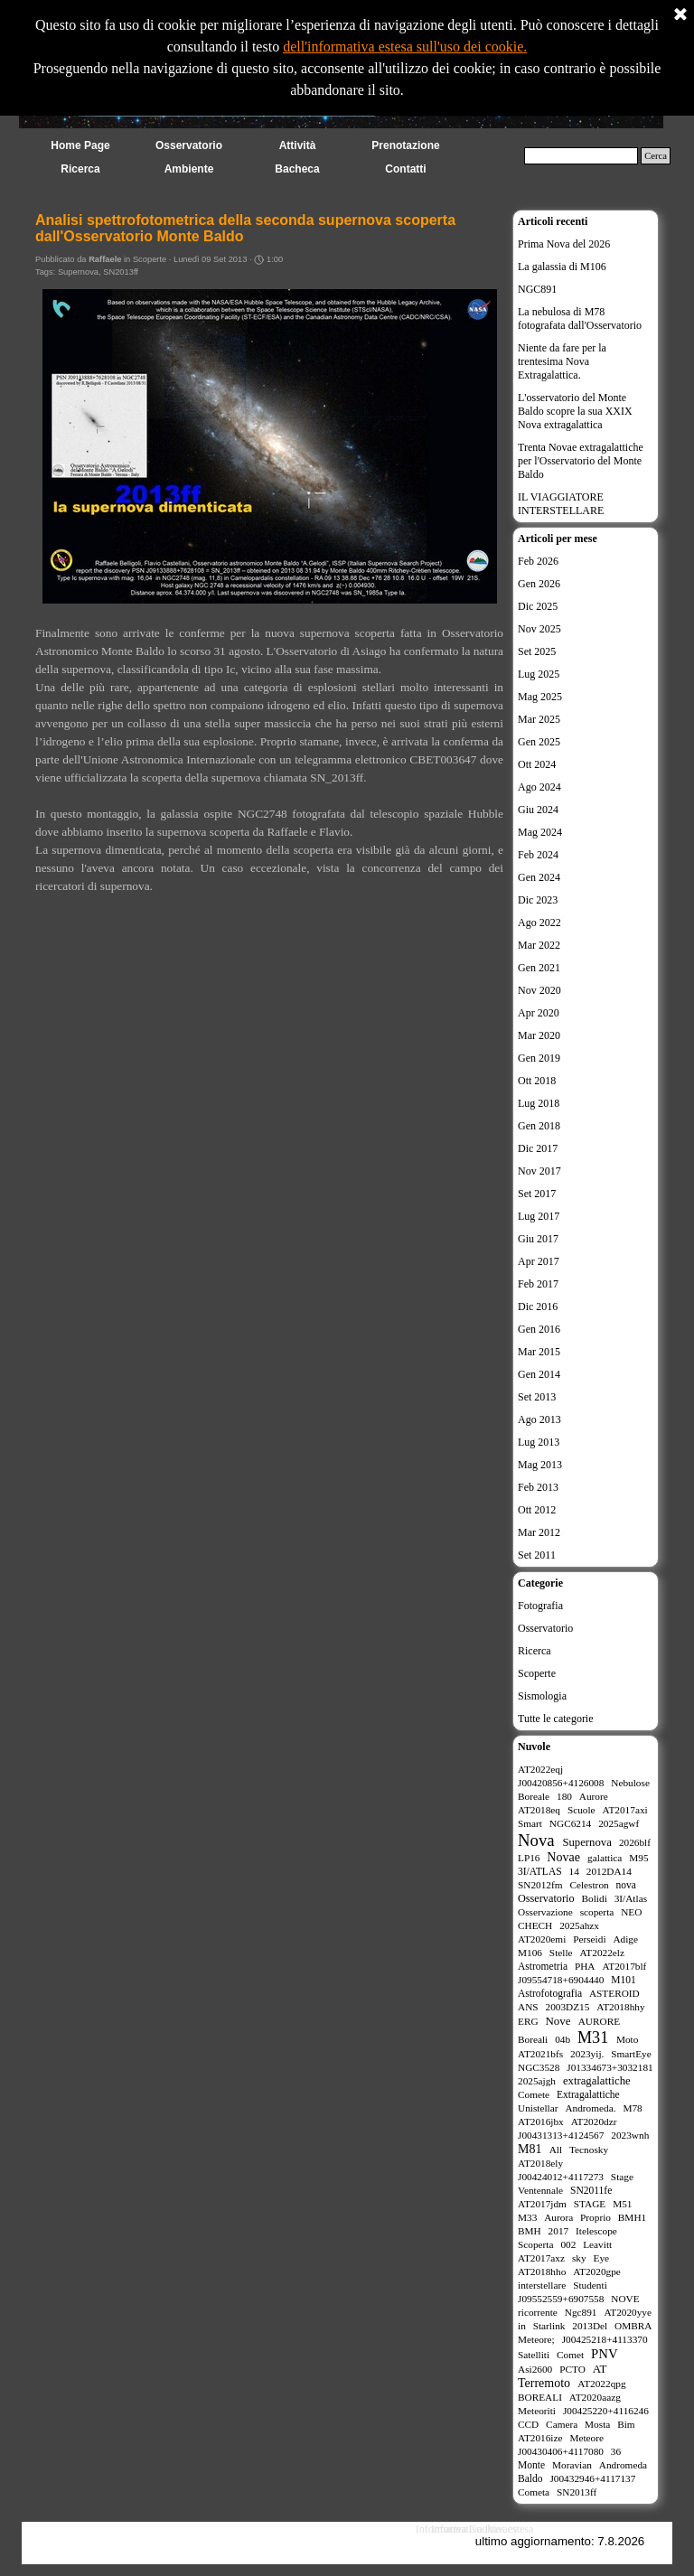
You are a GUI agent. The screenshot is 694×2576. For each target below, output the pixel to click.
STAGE (589, 2203)
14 (574, 1871)
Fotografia (540, 1605)
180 (564, 1796)
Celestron (588, 1884)
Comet (570, 2354)
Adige (625, 1939)
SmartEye (631, 2053)
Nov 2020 (539, 990)
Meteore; (536, 2339)
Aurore (593, 1796)
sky (579, 2258)
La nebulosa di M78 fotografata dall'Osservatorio (580, 318)
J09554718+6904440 (561, 1979)
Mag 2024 (540, 832)
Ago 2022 (539, 922)
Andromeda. (590, 2108)
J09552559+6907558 (561, 2298)
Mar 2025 (539, 719)
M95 (638, 1857)
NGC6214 (570, 1823)
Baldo (530, 2478)
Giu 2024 (538, 809)
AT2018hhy (620, 2006)
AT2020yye (628, 2312)
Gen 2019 (539, 1058)
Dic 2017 (538, 1148)
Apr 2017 (538, 1261)
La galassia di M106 (562, 266)
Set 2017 (537, 1193)
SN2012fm (540, 1884)
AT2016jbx (541, 2121)
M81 (529, 2149)
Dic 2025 (538, 606)
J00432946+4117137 (592, 2478)
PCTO (572, 2369)
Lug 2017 (538, 1216)
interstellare (542, 2285)
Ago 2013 (539, 1419)
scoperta (597, 1911)
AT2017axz (541, 2258)
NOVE (625, 2298)
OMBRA (633, 2325)
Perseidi (589, 1939)
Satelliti (533, 2354)
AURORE (599, 2021)
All (555, 2149)
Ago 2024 (539, 787)
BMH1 (632, 2217)
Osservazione (545, 1911)
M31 (592, 2037)
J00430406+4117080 (561, 2451)
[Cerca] (581, 155)
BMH (529, 2230)
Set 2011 (537, 1555)
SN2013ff (120, 271)
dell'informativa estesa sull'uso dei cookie (403, 39)
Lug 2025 (538, 674)
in (522, 2325)
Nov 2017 (539, 1171)
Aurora (558, 2217)
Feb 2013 (538, 1487)
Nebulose (630, 1782)
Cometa (533, 2492)
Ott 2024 (537, 764)
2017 (559, 2230)
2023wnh (630, 2135)
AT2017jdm (542, 2203)
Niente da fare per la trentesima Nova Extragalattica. (562, 361)
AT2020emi (542, 1939)
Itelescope (596, 2230)
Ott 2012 (537, 1509)
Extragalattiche (588, 2094)
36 (616, 2451)
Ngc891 (581, 2312)
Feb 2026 (538, 561)
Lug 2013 (538, 1442)
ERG (528, 2021)
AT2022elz (601, 1952)
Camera (561, 2424)
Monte (531, 2464)
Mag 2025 (540, 696)
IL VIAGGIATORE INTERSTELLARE (561, 504)
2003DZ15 (567, 2006)
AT (600, 2368)
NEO (631, 1911)
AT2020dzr (594, 2121)
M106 (530, 1952)
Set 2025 (537, 651)
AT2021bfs (540, 2053)
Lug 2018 (538, 1103)
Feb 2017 (538, 1284)
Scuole (581, 1809)
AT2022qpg (601, 2383)
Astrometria (542, 1966)
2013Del (589, 2325)
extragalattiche (597, 2081)
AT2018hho (542, 2271)
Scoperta (535, 2244)
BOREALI (540, 2397)
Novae (563, 1857)
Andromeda (623, 2464)
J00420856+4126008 (561, 1782)
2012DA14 (609, 1871)
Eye (602, 2258)
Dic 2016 (538, 1306)
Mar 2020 (539, 1035)
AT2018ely (540, 2163)
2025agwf (618, 1823)
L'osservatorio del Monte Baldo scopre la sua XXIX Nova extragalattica (575, 411)
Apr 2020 (538, 1013)
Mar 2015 (539, 1351)
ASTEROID (614, 1993)
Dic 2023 (538, 900)
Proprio (595, 2217)
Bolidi (594, 1898)
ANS (528, 2006)
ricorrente (538, 2312)
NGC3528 (538, 2067)
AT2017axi (625, 1809)
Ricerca (534, 1650)
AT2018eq (539, 1809)
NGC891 (537, 289)
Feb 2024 (538, 854)
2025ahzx (579, 1925)
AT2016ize (540, 2437)
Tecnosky (588, 2149)
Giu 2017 (538, 1238)
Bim (625, 2424)
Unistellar (538, 2108)
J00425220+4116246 (606, 2410)
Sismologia (542, 1696)
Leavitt (597, 2244)
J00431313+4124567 (561, 2135)
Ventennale (540, 2190)
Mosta (597, 2424)
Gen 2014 (539, 1374)
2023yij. (587, 2053)
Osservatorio (545, 1628)
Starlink (549, 2325)
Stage (622, 2176)
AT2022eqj (540, 1769)
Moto (627, 2039)
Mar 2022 (539, 945)
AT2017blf (624, 1966)
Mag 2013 (540, 1464)
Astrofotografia (550, 1993)
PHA (585, 1966)
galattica (604, 1857)
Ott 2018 (537, 1080)
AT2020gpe (597, 2271)
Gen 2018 (539, 1125)
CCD (528, 2424)
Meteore (586, 2437)
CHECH (535, 1925)
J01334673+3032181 (609, 2067)
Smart (530, 1823)
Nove (557, 2021)
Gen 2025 (539, 741)
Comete (533, 2094)
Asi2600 (535, 2369)
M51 (622, 2203)
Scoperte (537, 1673)
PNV (604, 2354)
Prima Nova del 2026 (564, 244)
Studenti (590, 2285)
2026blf (635, 1842)
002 (568, 2244)
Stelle (561, 1952)
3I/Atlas (630, 1898)
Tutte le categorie (556, 1718)
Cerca (655, 156)
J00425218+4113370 (605, 2339)
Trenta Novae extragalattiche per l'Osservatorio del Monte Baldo (580, 461)
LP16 (528, 1857)
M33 (527, 2217)
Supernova (78, 271)
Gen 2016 (539, 1329)
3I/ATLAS (540, 1871)
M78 (632, 2108)
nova (626, 1884)
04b (562, 2039)
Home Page (80, 145)
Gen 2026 (539, 583)
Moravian (572, 2464)
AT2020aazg (595, 2397)
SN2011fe (591, 2190)
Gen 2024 (539, 877)
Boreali (533, 2039)
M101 (623, 1979)
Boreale (533, 1796)
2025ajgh (537, 2080)
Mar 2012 (539, 1532)
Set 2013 (537, 1397)
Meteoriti (537, 2410)
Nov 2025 (539, 629)
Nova (536, 1840)
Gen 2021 (539, 967)
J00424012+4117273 (561, 2176)
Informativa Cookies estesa (475, 2529)
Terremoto (544, 2383)
